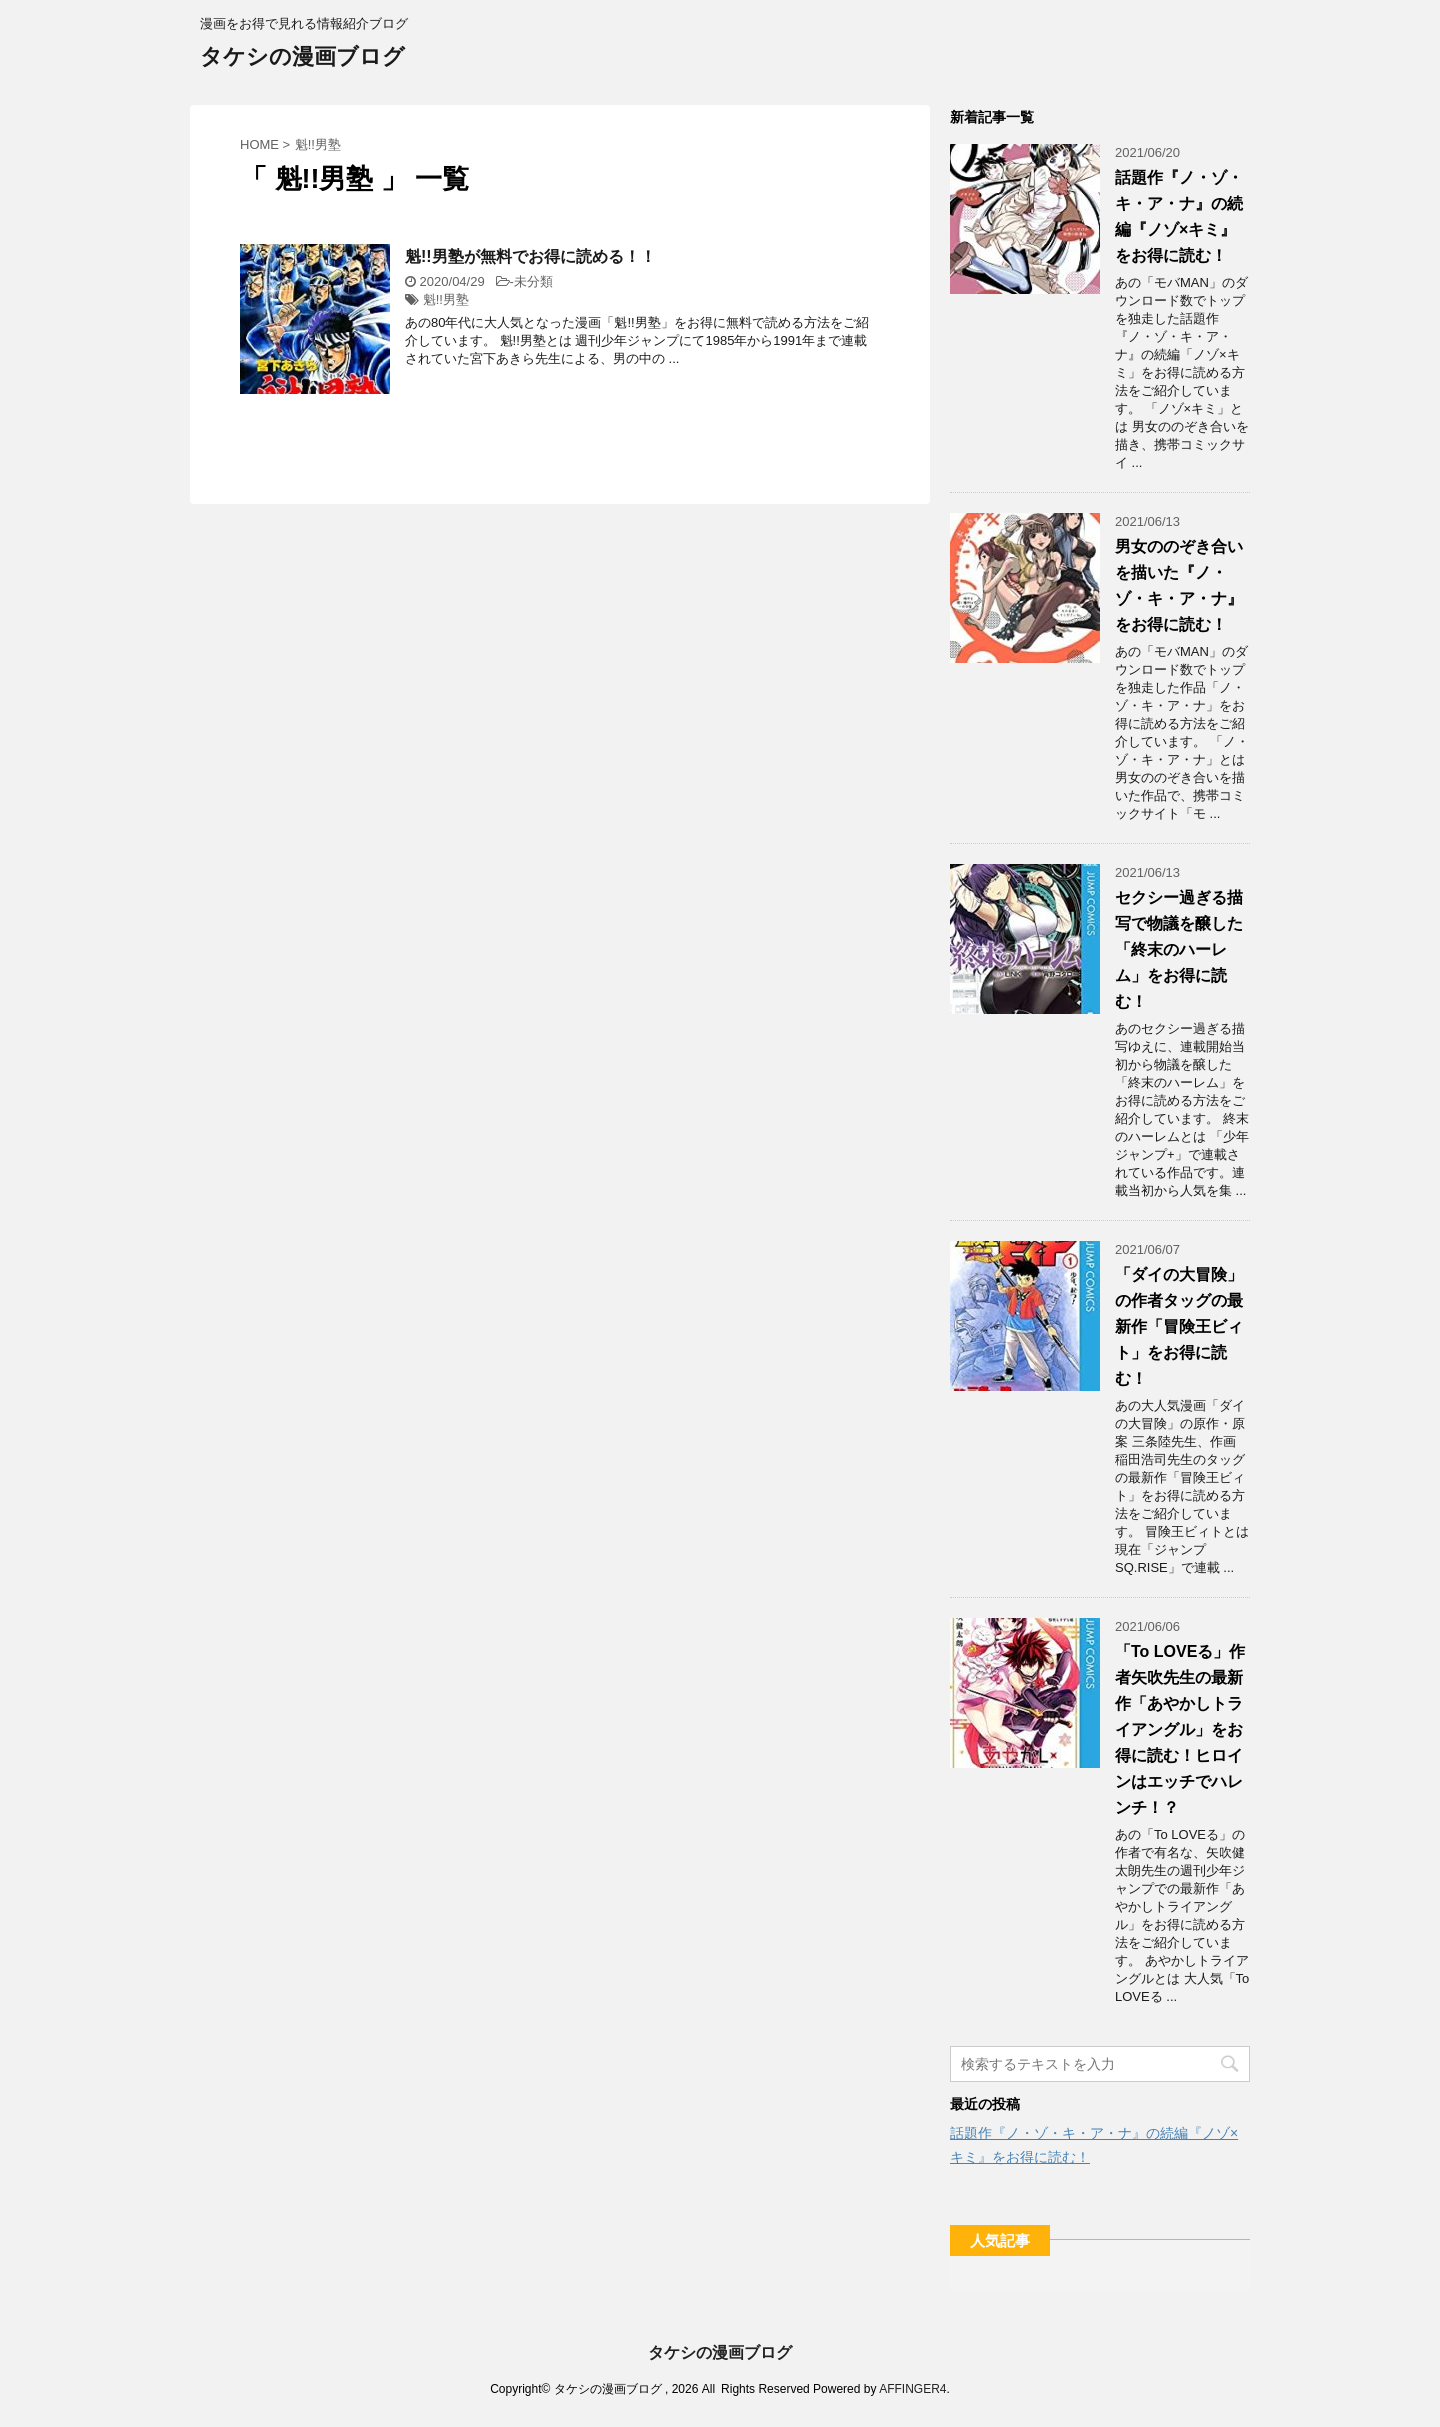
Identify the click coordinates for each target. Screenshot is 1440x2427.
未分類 (533, 281)
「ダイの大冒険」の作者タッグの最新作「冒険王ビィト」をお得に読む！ (1179, 1326)
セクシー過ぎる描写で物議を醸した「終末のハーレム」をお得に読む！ (1179, 949)
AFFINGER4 (912, 2389)
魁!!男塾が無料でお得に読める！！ (530, 256)
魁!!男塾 (446, 299)
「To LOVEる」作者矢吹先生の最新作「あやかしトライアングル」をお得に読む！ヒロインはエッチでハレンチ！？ (1180, 1729)
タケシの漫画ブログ (302, 58)
